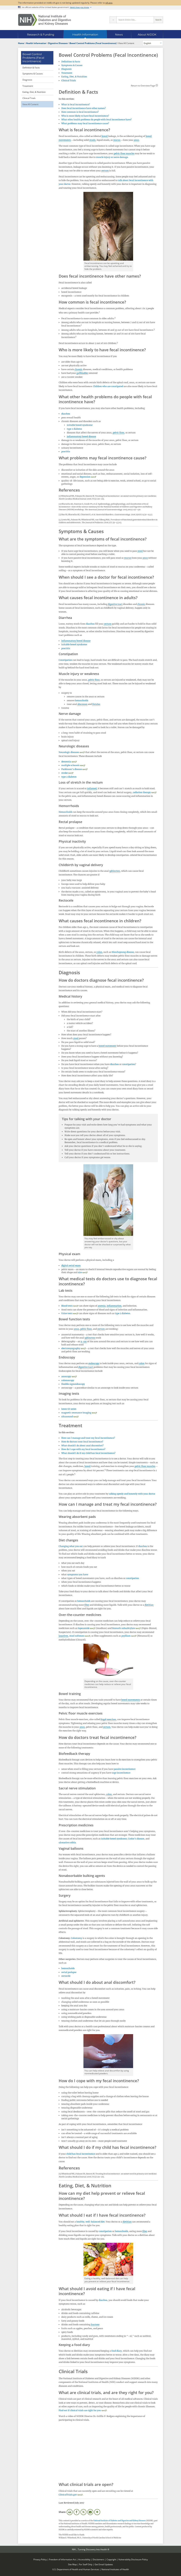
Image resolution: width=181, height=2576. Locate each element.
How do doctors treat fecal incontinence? (82, 1441)
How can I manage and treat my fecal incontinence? (88, 1438)
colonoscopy (67, 1380)
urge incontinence (121, 1772)
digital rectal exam (71, 1265)
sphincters (114, 871)
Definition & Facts (31, 67)
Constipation (65, 660)
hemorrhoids (81, 700)
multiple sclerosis (70, 765)
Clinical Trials (29, 98)
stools (92, 140)
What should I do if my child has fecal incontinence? (88, 1453)
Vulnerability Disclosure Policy (133, 2559)
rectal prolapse (68, 1972)
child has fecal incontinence (80, 2153)
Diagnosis (27, 79)
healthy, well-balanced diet (90, 2221)
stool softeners (76, 1635)
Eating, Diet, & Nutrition (34, 91)
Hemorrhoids (65, 812)
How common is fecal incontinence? (80, 112)
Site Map (72, 2564)
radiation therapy (142, 792)
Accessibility (84, 2559)
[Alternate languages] (152, 43)
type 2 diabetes (74, 429)
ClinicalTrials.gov (68, 2494)
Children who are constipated (108, 386)
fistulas (96, 704)
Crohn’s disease (136, 1838)
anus (136, 140)
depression (85, 476)
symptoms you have (77, 1574)
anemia (102, 1305)
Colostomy (76, 1938)
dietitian (149, 1605)
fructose (95, 2324)
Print (70, 2512)
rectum (105, 170)
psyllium (126, 1635)
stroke (64, 773)
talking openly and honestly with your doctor (132, 1493)
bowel (105, 136)
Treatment (27, 85)
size (80, 1272)
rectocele (65, 1976)
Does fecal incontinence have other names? (83, 108)
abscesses (82, 704)
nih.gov (108, 2)
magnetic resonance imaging (76, 1412)
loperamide (83, 1628)
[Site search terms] (135, 19)
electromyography (70, 1348)
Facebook (77, 2512)
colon (99, 952)
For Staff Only (85, 2564)
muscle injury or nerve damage (112, 157)
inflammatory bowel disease (81, 436)
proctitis (65, 451)
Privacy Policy (40, 2559)
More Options (97, 2512)
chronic (78, 369)
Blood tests (67, 1305)
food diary (116, 2350)
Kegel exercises (108, 1719)
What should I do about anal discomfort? (82, 1445)
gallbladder (82, 373)
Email (90, 2512)
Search (158, 20)
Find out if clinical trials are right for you (80, 2410)
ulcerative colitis (67, 1842)
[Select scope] (113, 19)
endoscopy (93, 1363)
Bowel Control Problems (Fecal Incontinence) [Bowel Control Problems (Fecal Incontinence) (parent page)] (33, 57)
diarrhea (65, 413)
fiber (86, 1605)
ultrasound (67, 1416)
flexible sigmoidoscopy (73, 1384)
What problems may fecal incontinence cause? (85, 123)
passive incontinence (124, 1769)
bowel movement (107, 1046)
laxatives (63, 1635)
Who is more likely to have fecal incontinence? (85, 115)
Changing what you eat (71, 1546)
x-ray (84, 1341)
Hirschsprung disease (123, 952)
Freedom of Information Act (62, 2559)
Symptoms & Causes (32, 73)
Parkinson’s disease (71, 769)
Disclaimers (98, 2559)
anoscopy (66, 1376)
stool (140, 551)
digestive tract (115, 604)
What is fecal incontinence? (75, 104)
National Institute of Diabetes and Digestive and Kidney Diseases (119, 2521)
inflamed (92, 788)
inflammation (114, 1305)
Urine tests (66, 1313)
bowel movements (130, 1699)
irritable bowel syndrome (79, 425)
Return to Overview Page (143, 85)
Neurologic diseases (69, 752)
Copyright (111, 2559)
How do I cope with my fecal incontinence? (83, 1449)
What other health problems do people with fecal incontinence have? (96, 119)
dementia (66, 761)
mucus (116, 140)
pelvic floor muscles (124, 153)
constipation (128, 1064)
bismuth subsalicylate (123, 1628)
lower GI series (68, 1409)
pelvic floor (118, 432)
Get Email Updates (104, 2564)
